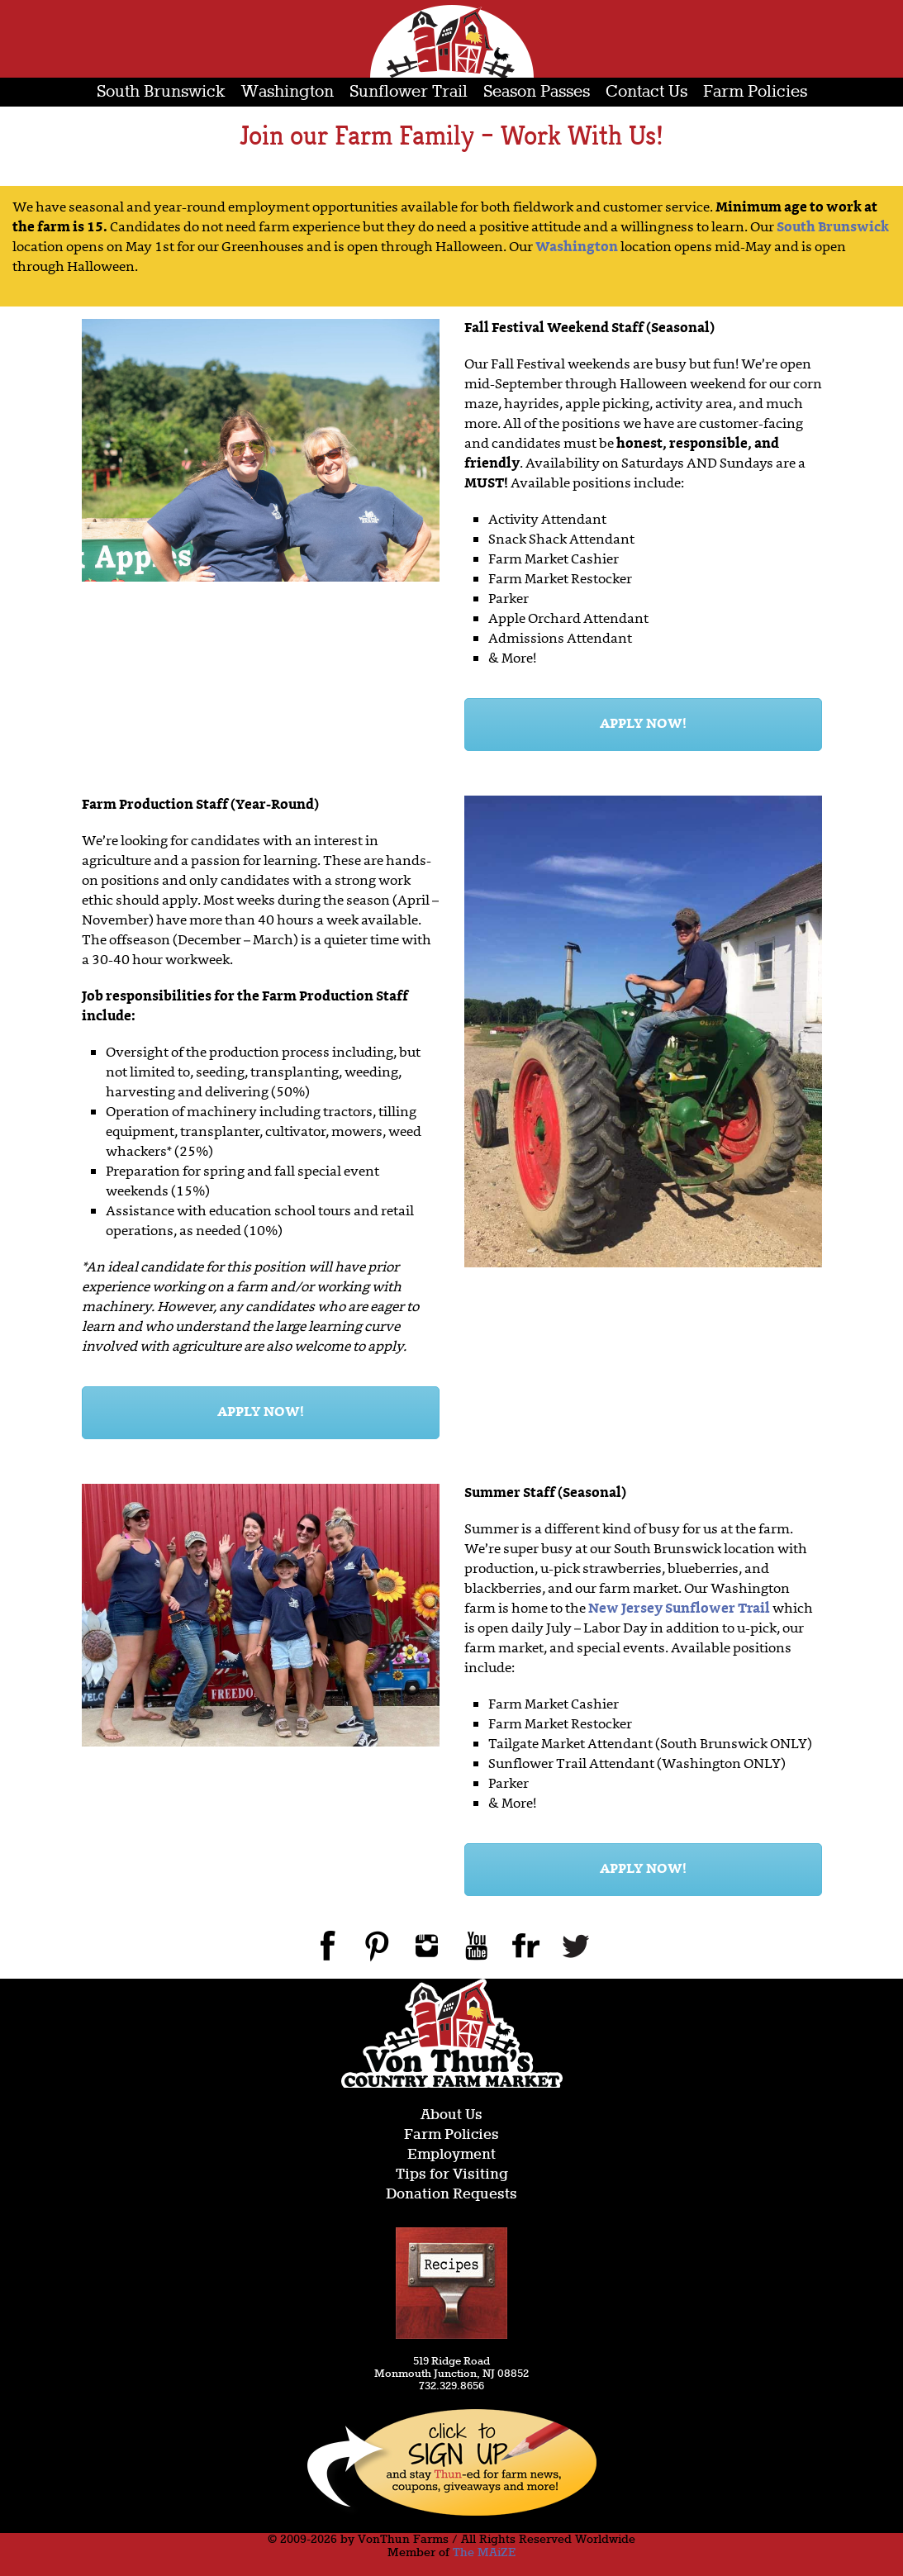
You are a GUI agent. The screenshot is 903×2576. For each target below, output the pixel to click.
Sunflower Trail (408, 92)
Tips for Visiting (452, 2174)
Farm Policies (755, 92)
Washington (287, 92)
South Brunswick (161, 92)
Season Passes (536, 92)
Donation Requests (451, 2194)
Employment (451, 2155)
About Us (451, 2115)
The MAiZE (484, 2552)
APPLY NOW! (643, 724)
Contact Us (646, 92)
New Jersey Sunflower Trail (679, 1609)
